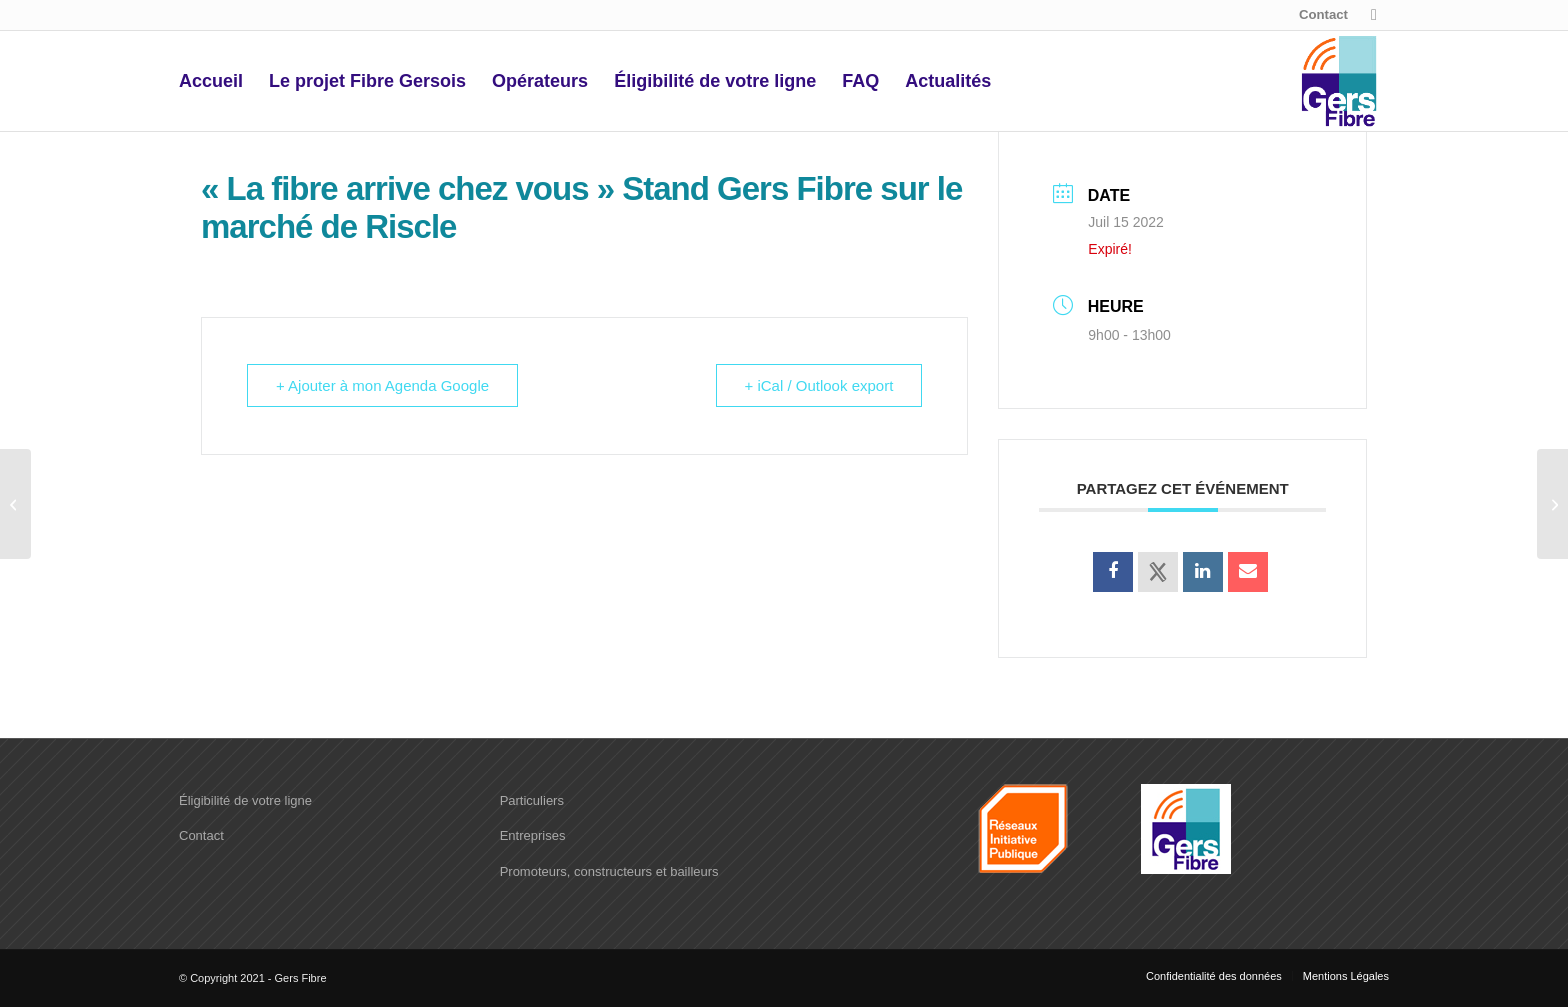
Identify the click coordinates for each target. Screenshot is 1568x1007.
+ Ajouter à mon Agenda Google (382, 385)
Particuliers (532, 800)
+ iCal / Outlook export (819, 385)
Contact (1323, 14)
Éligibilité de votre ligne (245, 800)
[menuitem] (1318, 15)
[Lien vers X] (1374, 15)
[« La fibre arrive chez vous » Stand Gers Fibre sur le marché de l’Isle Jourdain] (1552, 504)
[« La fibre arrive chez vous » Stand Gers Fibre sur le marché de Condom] (15, 504)
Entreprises (533, 835)
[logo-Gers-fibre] (1339, 81)
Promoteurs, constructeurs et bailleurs (609, 871)
